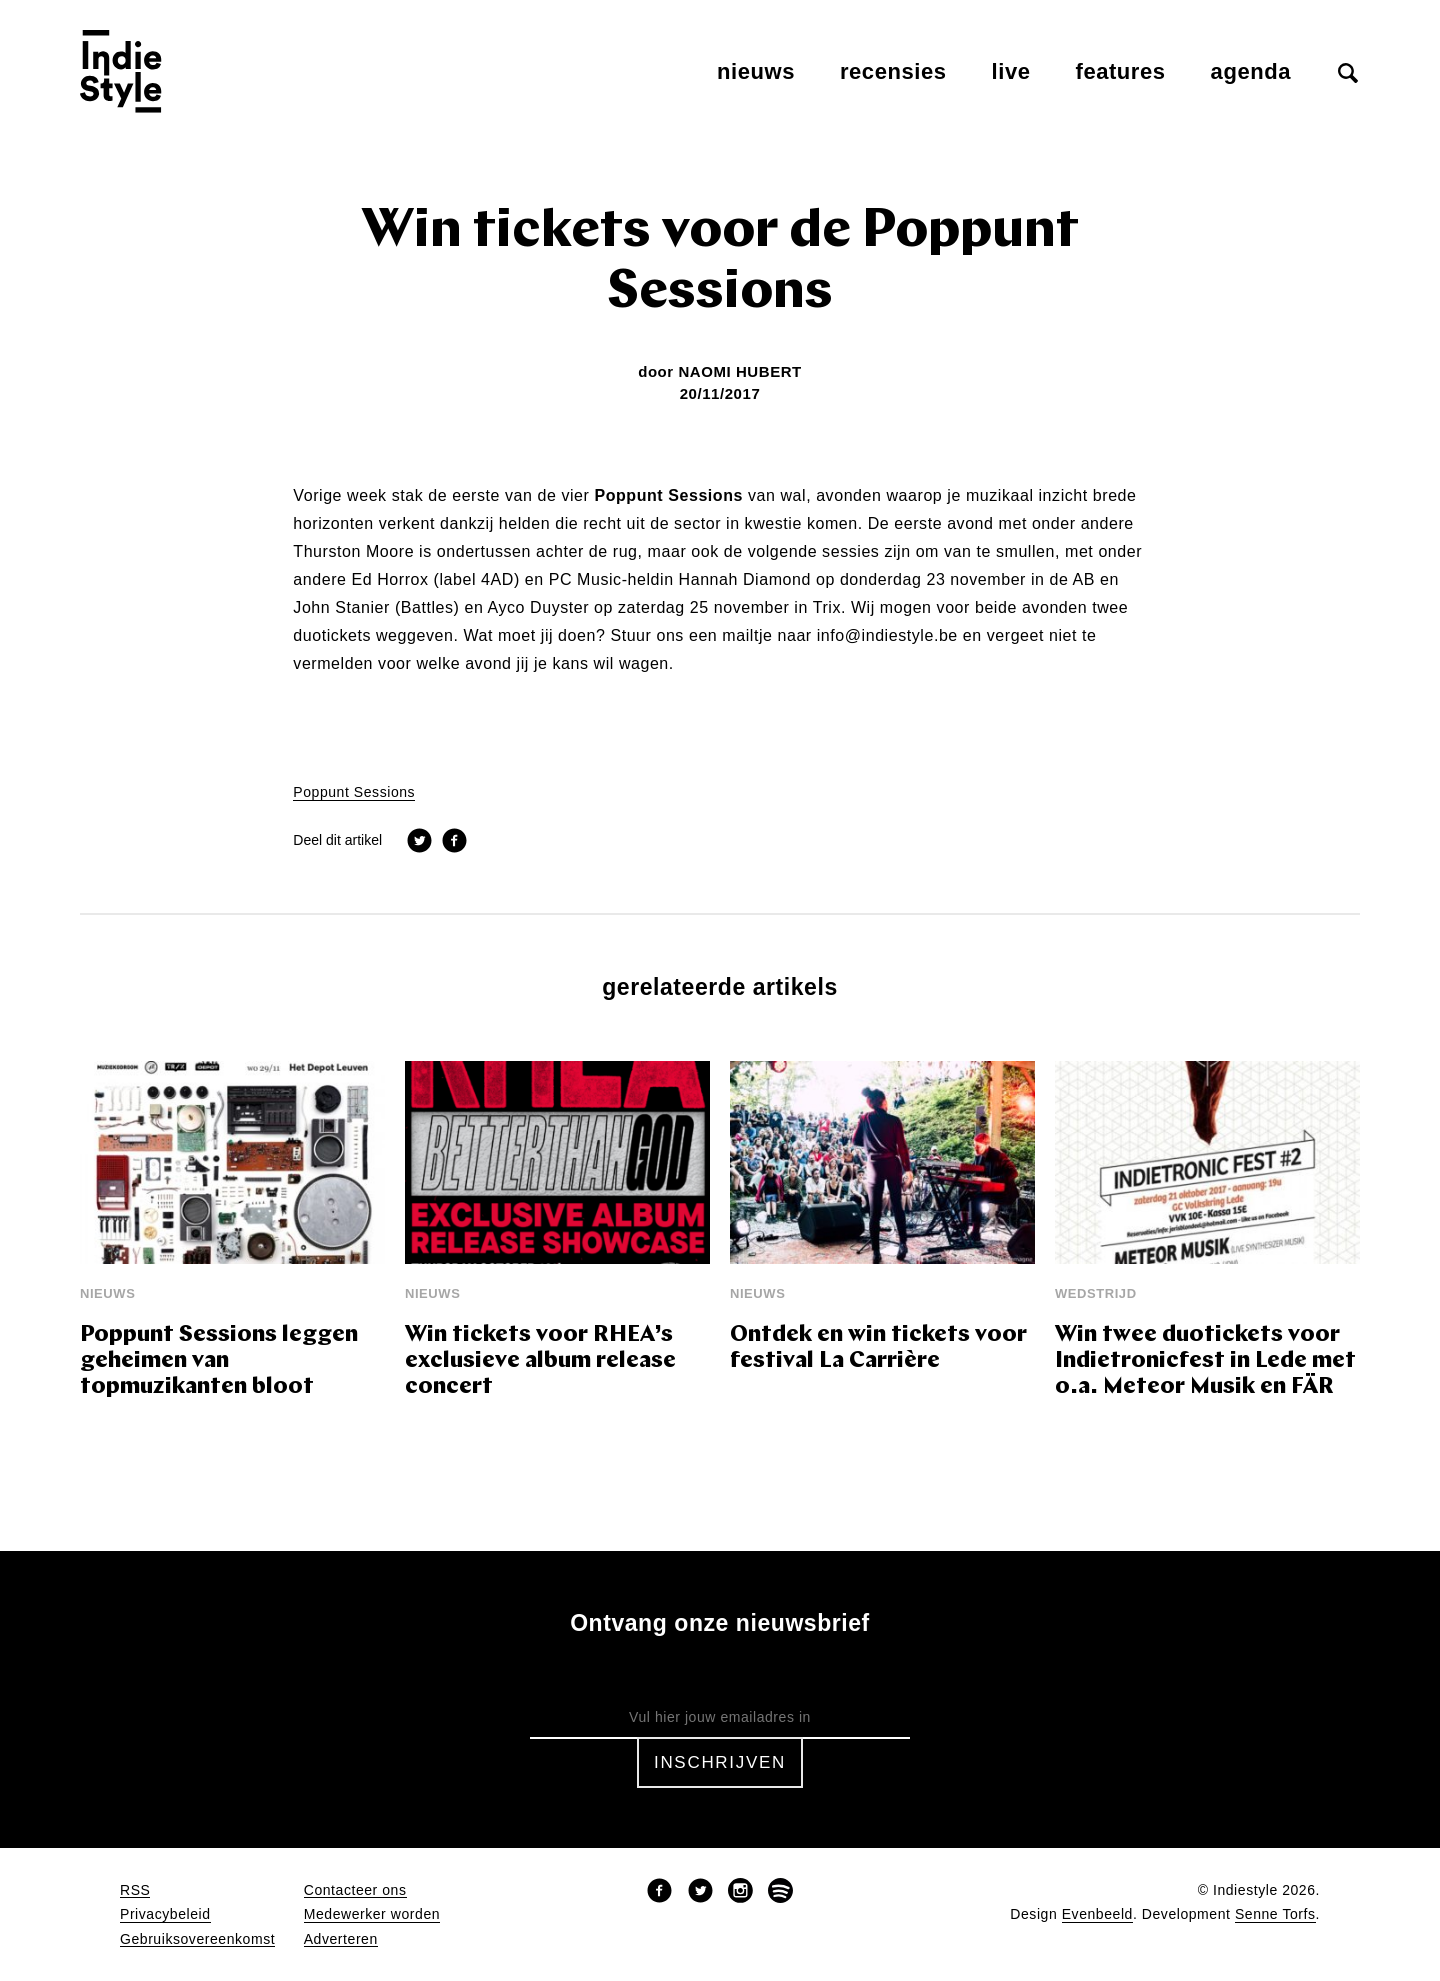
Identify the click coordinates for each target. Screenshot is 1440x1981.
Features (1121, 71)
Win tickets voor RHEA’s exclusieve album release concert (540, 1361)
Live (1011, 71)
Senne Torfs (1275, 1914)
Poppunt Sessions (354, 792)
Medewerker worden (372, 1914)
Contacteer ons (355, 1890)
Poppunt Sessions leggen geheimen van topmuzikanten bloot (219, 1361)
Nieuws (756, 71)
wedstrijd (1096, 1293)
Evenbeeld (1097, 1914)
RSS (135, 1890)
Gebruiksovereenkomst (197, 1939)
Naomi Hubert (739, 371)
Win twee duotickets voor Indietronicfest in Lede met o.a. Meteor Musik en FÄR (1205, 1361)
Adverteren (341, 1939)
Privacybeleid (165, 1914)
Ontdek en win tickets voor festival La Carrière (878, 1348)
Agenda (1251, 71)
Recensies (893, 71)
